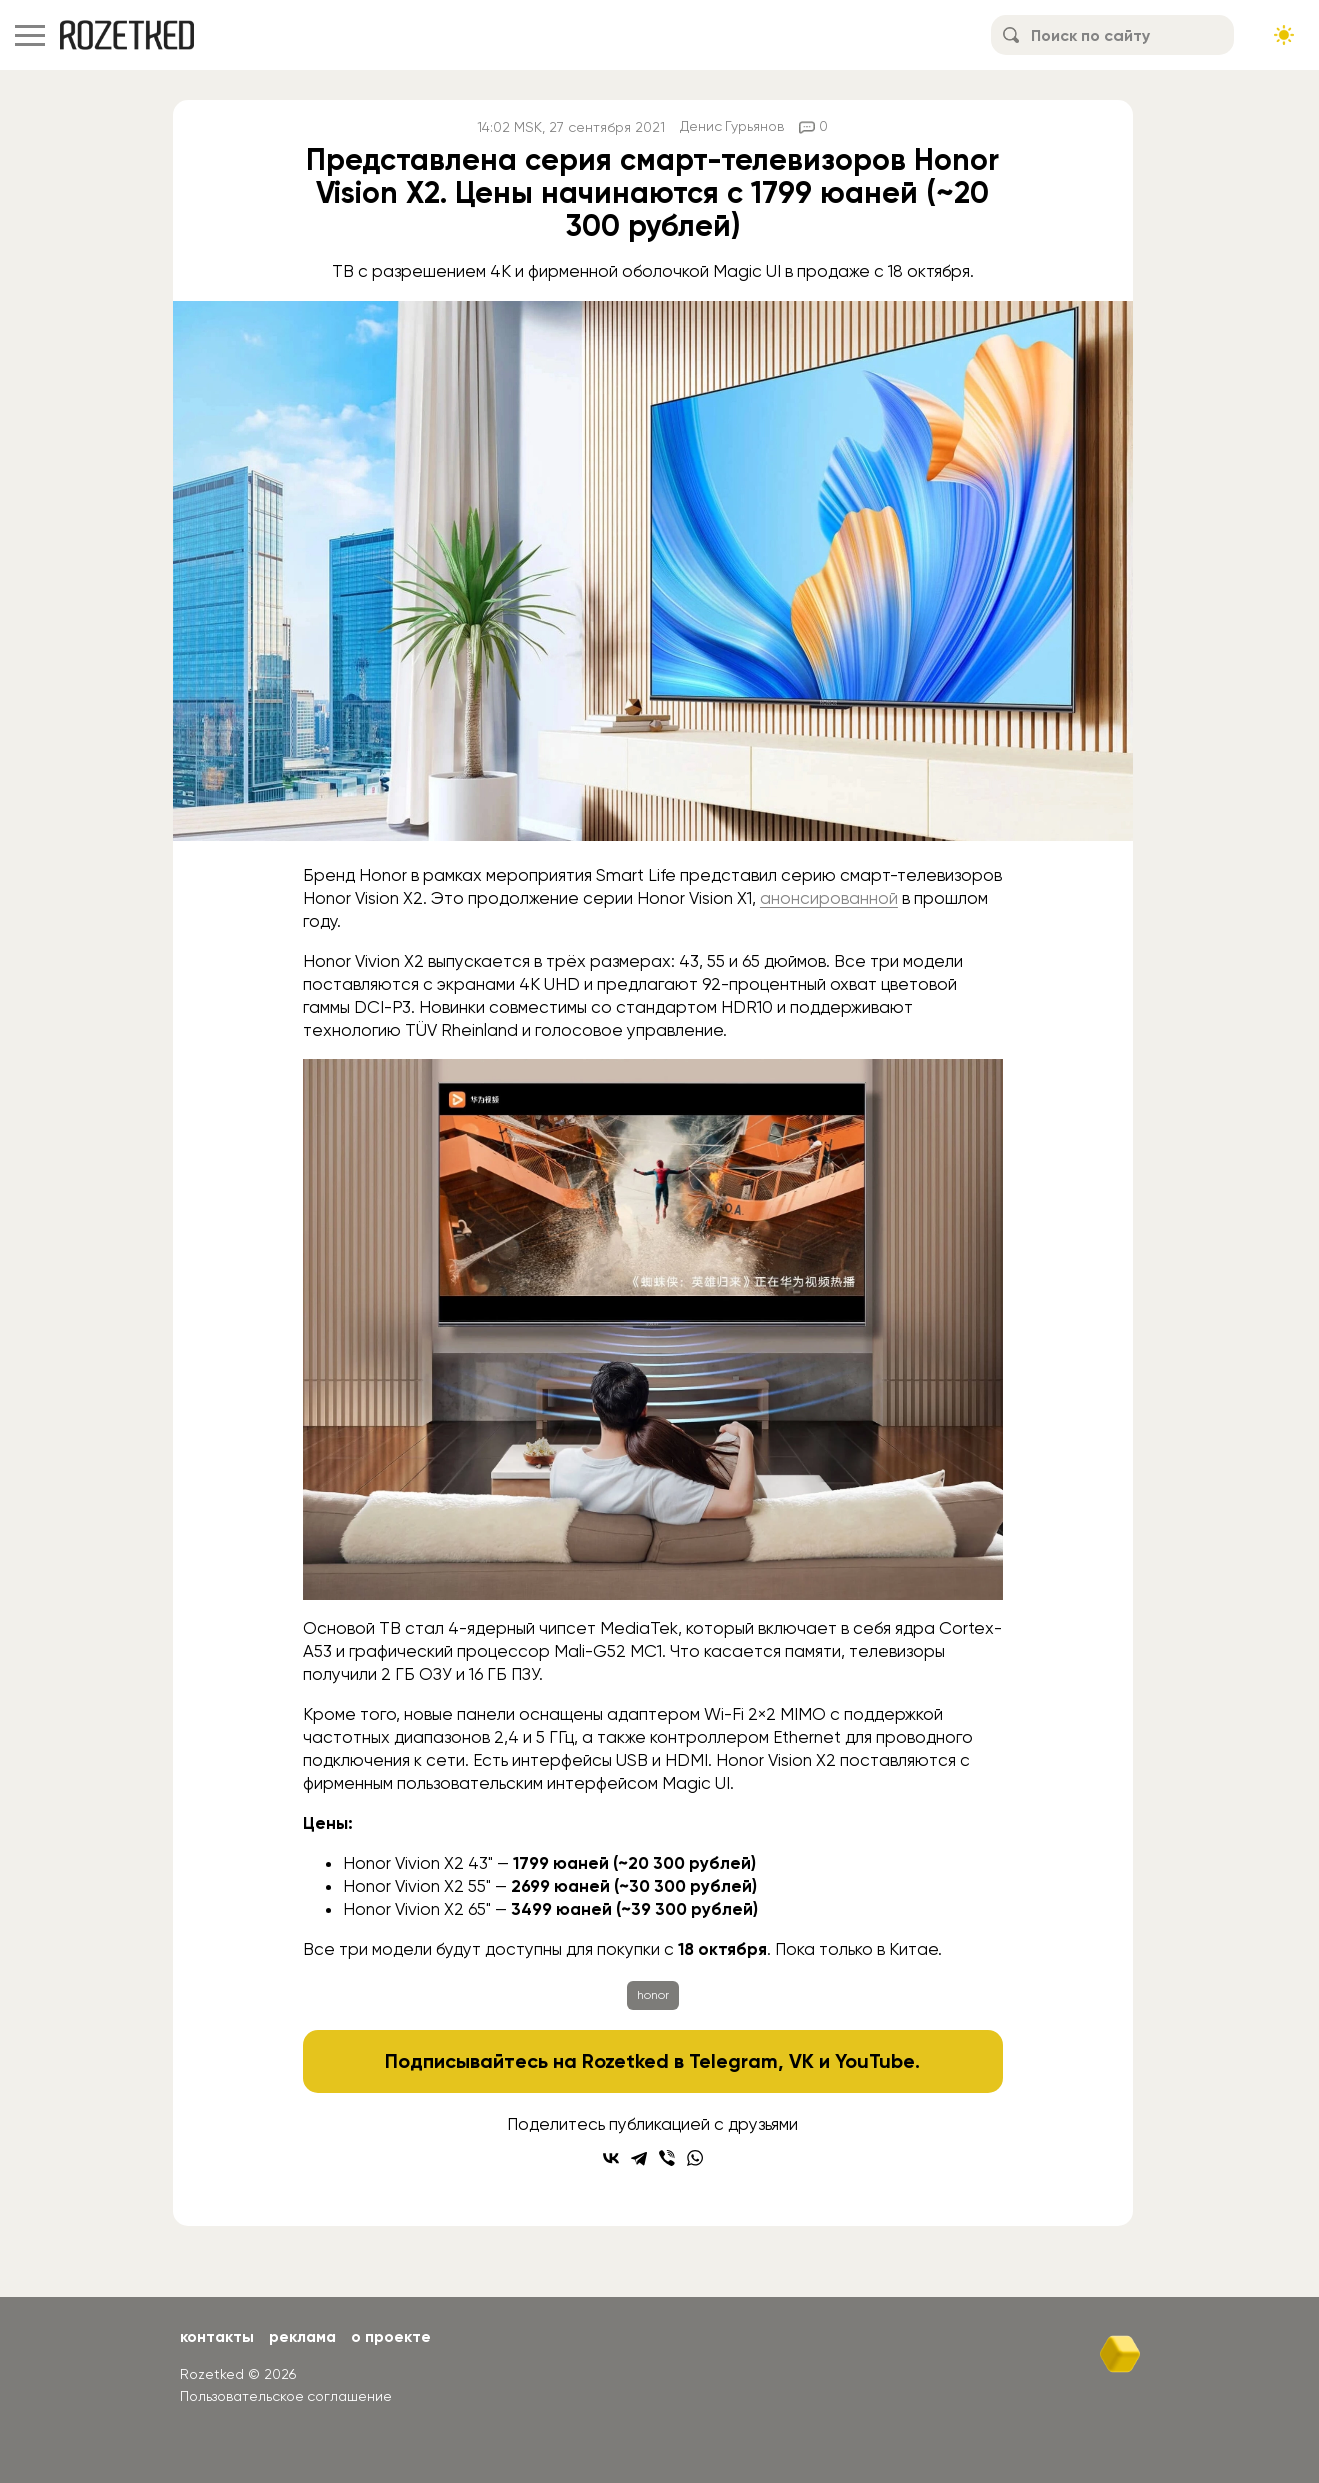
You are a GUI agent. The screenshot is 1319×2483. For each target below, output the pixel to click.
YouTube (875, 2061)
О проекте (395, 2336)
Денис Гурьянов (732, 127)
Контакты (217, 2336)
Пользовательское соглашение (286, 2396)
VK (802, 2061)
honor (653, 1995)
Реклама (305, 2336)
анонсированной (829, 898)
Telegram (734, 2061)
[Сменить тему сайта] (1284, 35)
